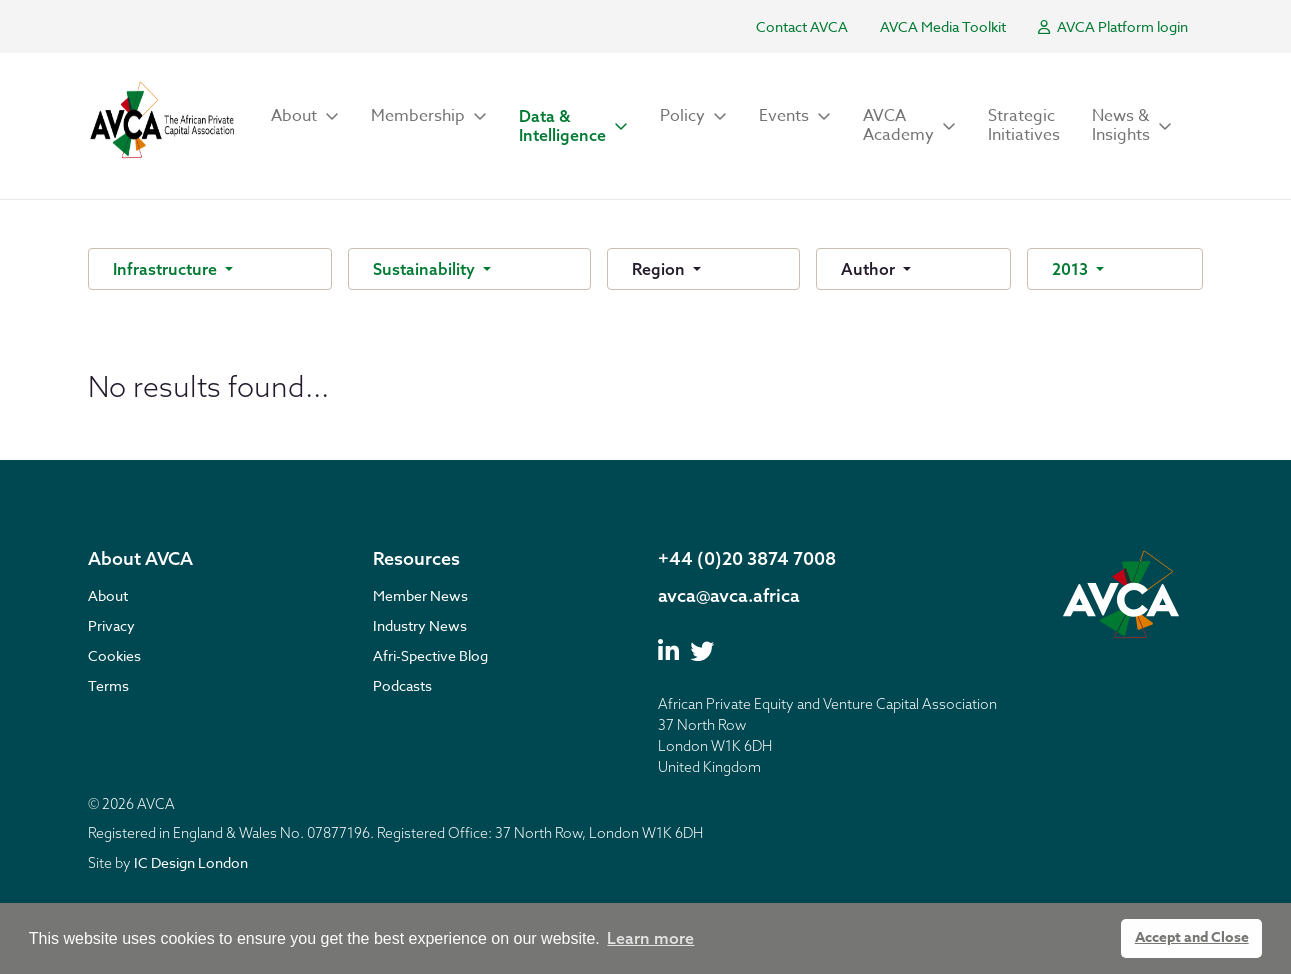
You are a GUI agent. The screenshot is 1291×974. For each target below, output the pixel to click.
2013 (1072, 269)
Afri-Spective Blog (430, 655)
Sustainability (426, 269)
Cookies (114, 655)
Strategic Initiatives (1024, 125)
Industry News (420, 625)
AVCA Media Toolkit (943, 26)
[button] (305, 116)
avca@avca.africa (729, 595)
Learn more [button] (650, 938)
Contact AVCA (802, 26)
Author (870, 269)
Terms (108, 685)
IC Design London (191, 862)
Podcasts (402, 685)
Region (660, 269)
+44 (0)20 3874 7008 (747, 558)
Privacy (111, 625)
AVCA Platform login (1113, 26)
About (108, 595)
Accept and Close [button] (1192, 937)
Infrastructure (167, 269)
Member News (420, 595)
